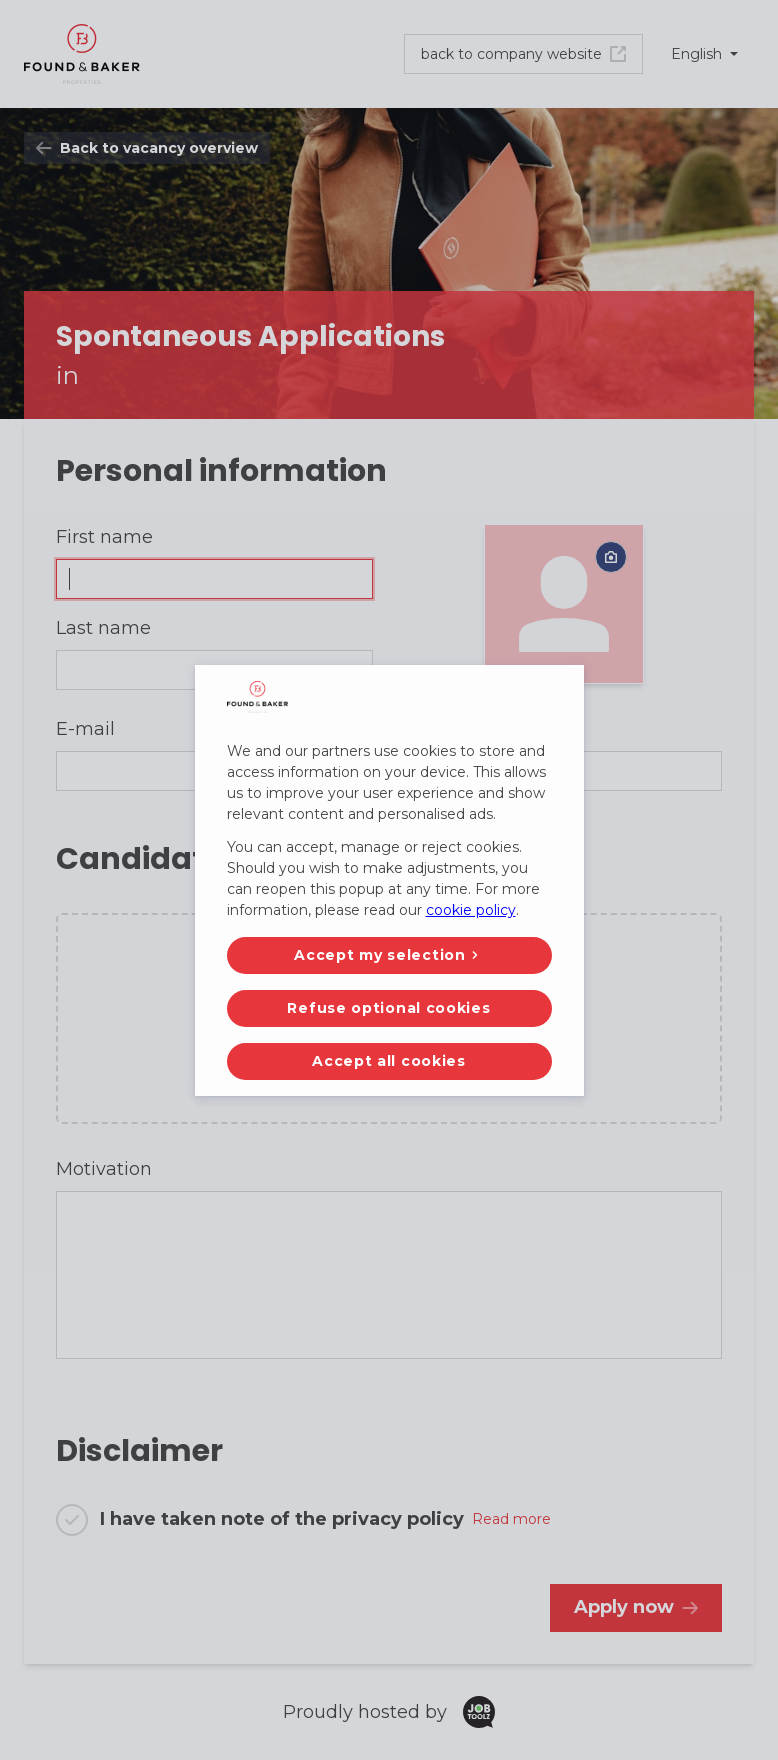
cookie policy (471, 910)
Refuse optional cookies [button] (388, 1008)
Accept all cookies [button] (389, 1061)
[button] (389, 955)
